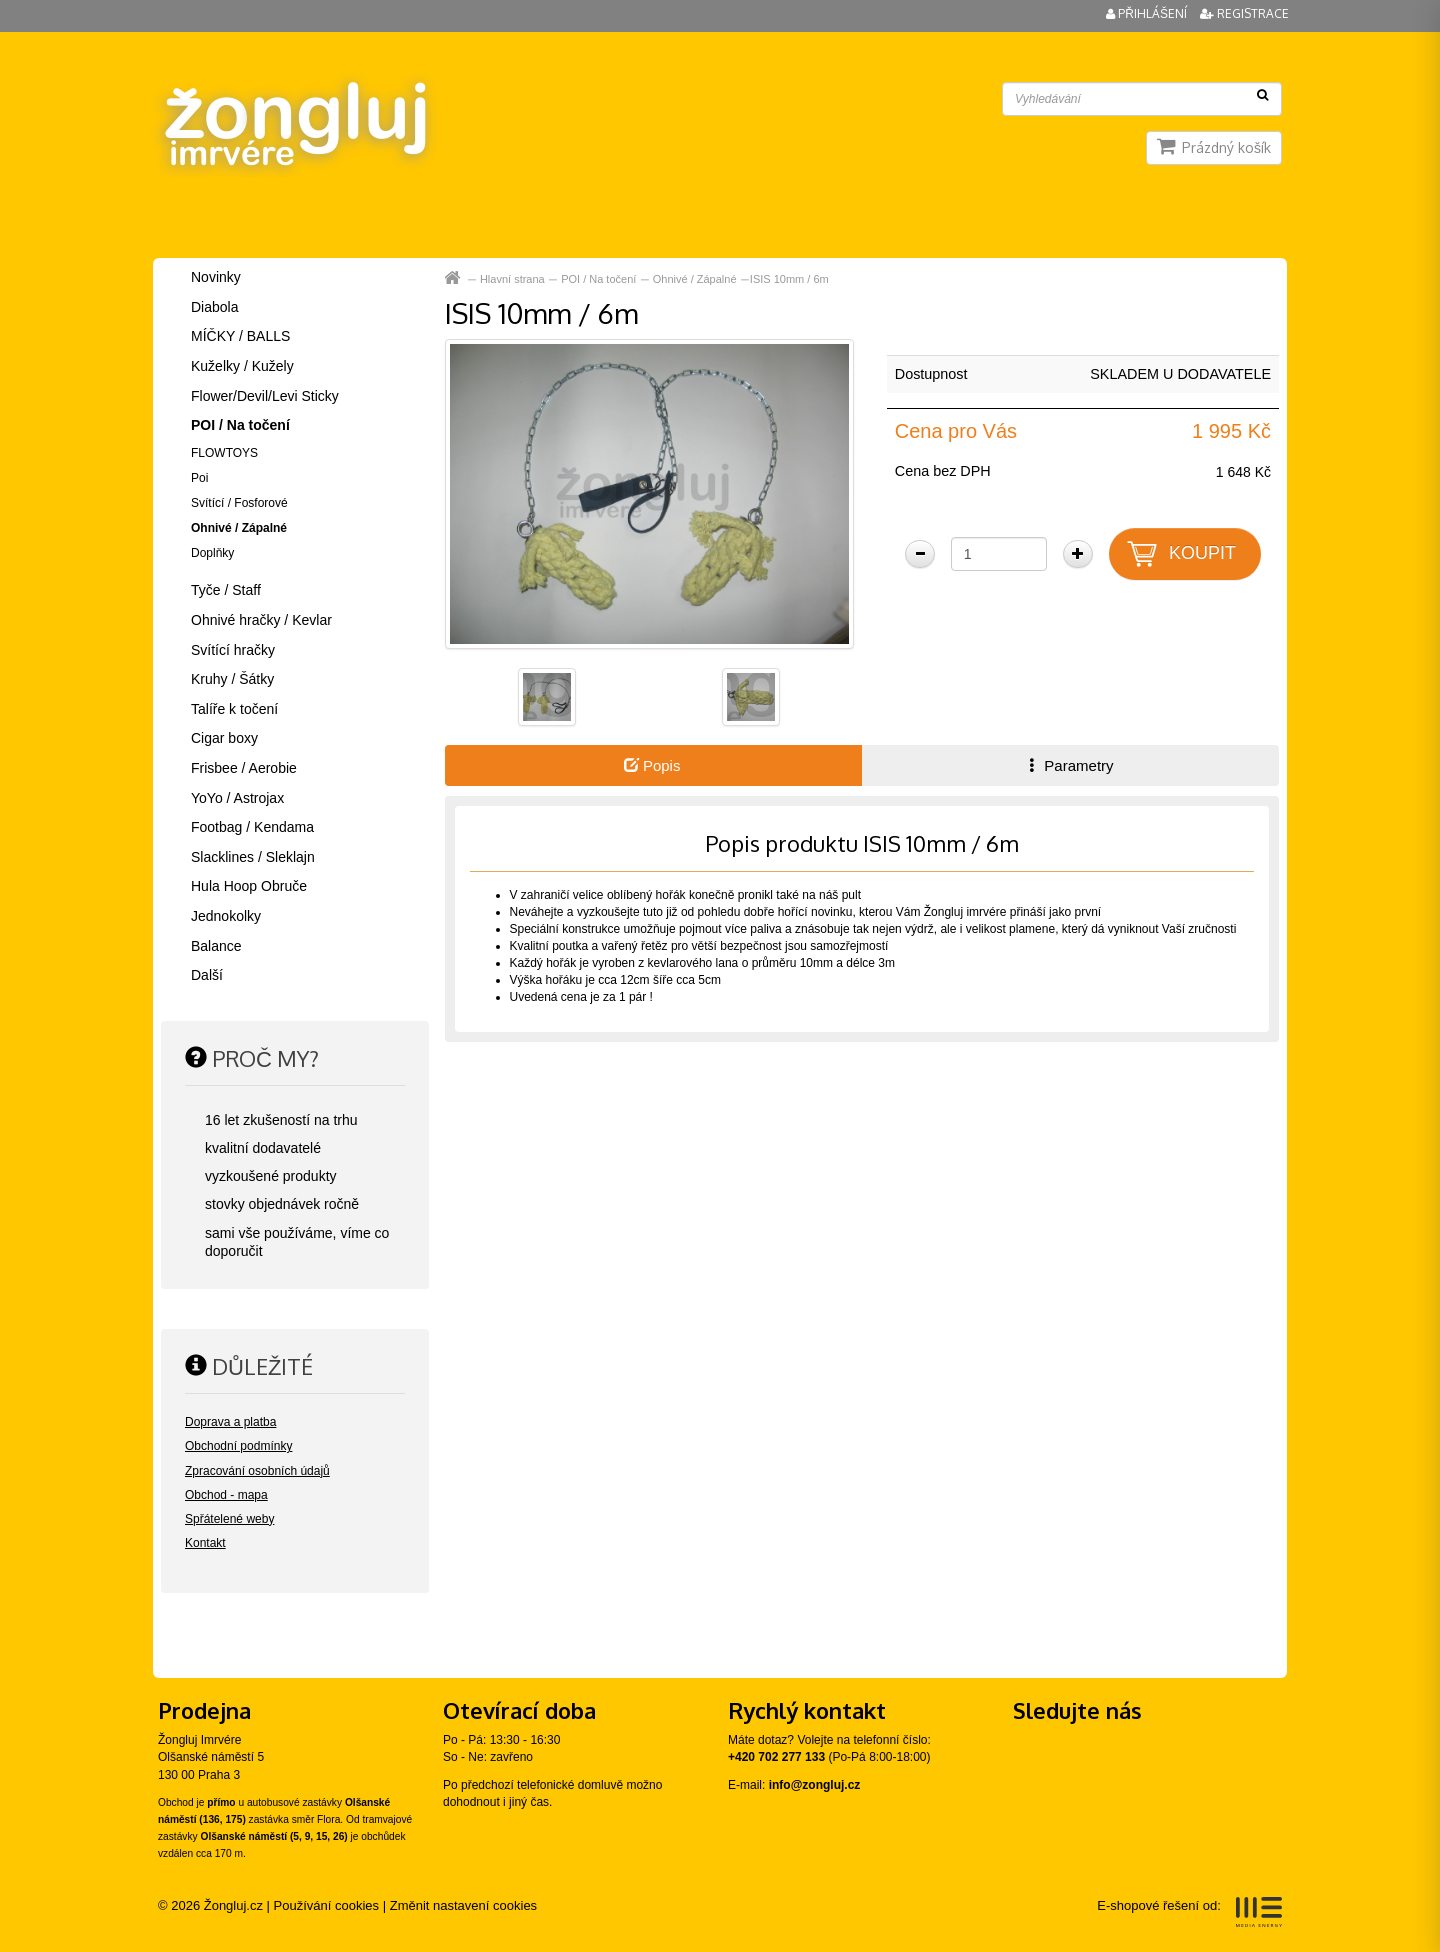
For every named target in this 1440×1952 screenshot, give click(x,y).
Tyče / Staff (226, 590)
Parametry (1069, 765)
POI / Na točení (598, 279)
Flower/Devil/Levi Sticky (265, 396)
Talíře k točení (234, 709)
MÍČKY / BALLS (240, 336)
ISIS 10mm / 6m (789, 279)
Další (207, 975)
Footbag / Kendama (252, 827)
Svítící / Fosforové (239, 503)
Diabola (214, 307)
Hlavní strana (512, 279)
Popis (652, 765)
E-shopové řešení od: (1189, 1912)
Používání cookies (327, 1905)
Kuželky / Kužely (242, 366)
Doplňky (212, 553)
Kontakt (205, 1543)
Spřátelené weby (229, 1519)
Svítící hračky (233, 650)
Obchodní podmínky (238, 1446)
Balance (216, 946)
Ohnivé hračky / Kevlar (261, 620)
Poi (199, 478)
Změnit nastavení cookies (463, 1905)
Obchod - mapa (226, 1495)
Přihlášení (1148, 13)
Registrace (1244, 13)
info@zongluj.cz (815, 1785)
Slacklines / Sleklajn (253, 857)
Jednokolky (226, 916)
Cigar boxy (224, 738)
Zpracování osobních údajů (257, 1471)
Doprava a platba (230, 1422)
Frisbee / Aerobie (244, 768)
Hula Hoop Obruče (249, 886)
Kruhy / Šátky (232, 679)
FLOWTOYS (224, 453)
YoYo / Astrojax (237, 798)
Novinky (216, 277)
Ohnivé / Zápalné (695, 279)
